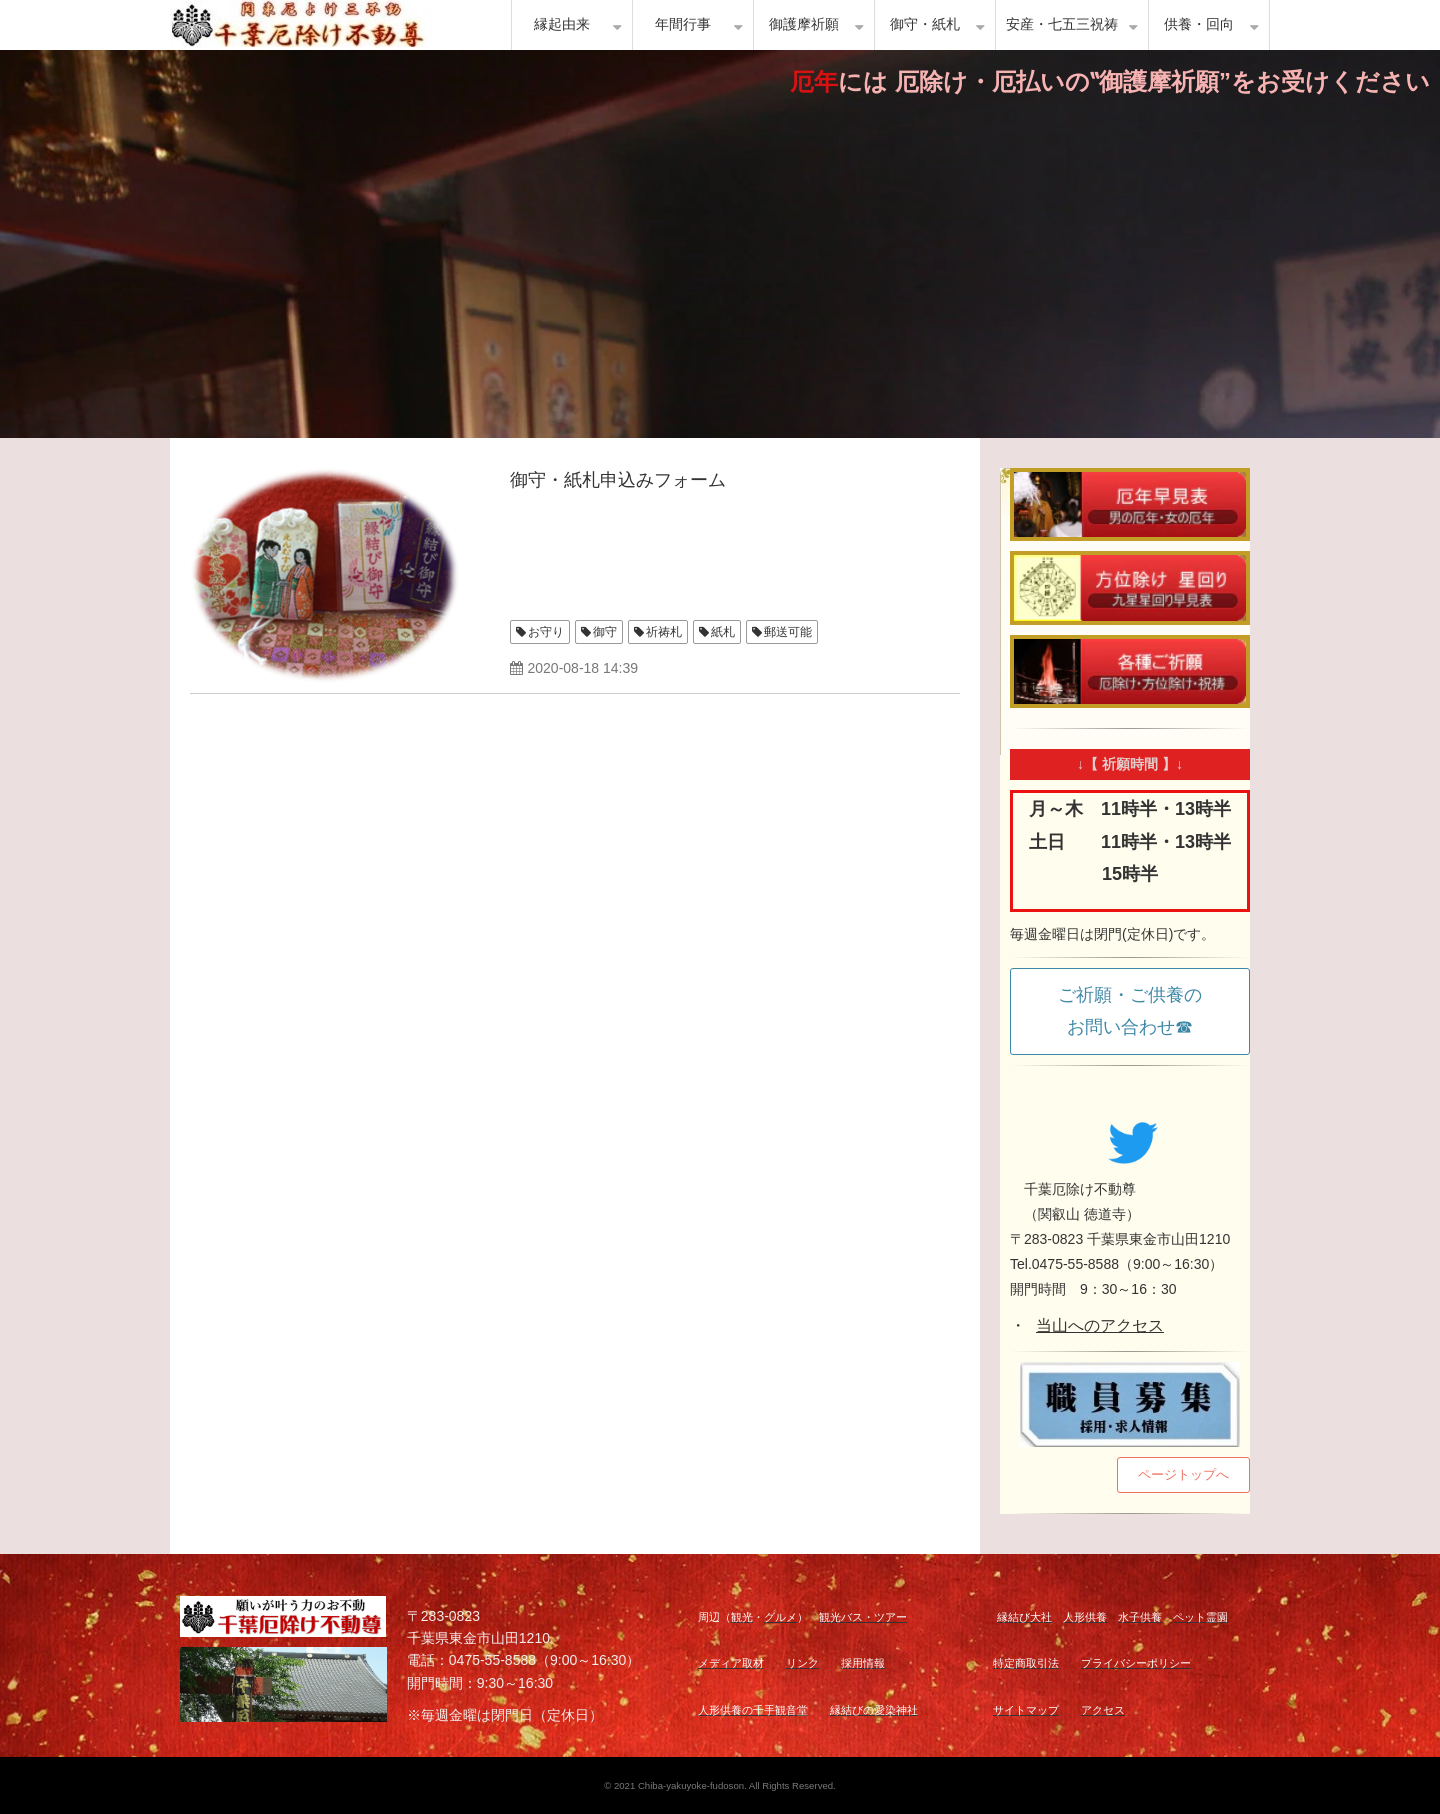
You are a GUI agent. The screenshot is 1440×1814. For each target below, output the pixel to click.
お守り (546, 632)
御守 (605, 632)
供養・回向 (1199, 24)
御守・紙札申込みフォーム (618, 480)
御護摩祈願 (804, 24)
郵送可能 (788, 632)
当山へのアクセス (1100, 1325)
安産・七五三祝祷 (1062, 24)
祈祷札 (664, 632)
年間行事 (683, 24)
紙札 (723, 632)
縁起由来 (562, 24)
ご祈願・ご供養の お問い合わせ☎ (1139, 1011)
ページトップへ (1183, 1474)
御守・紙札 (925, 24)
